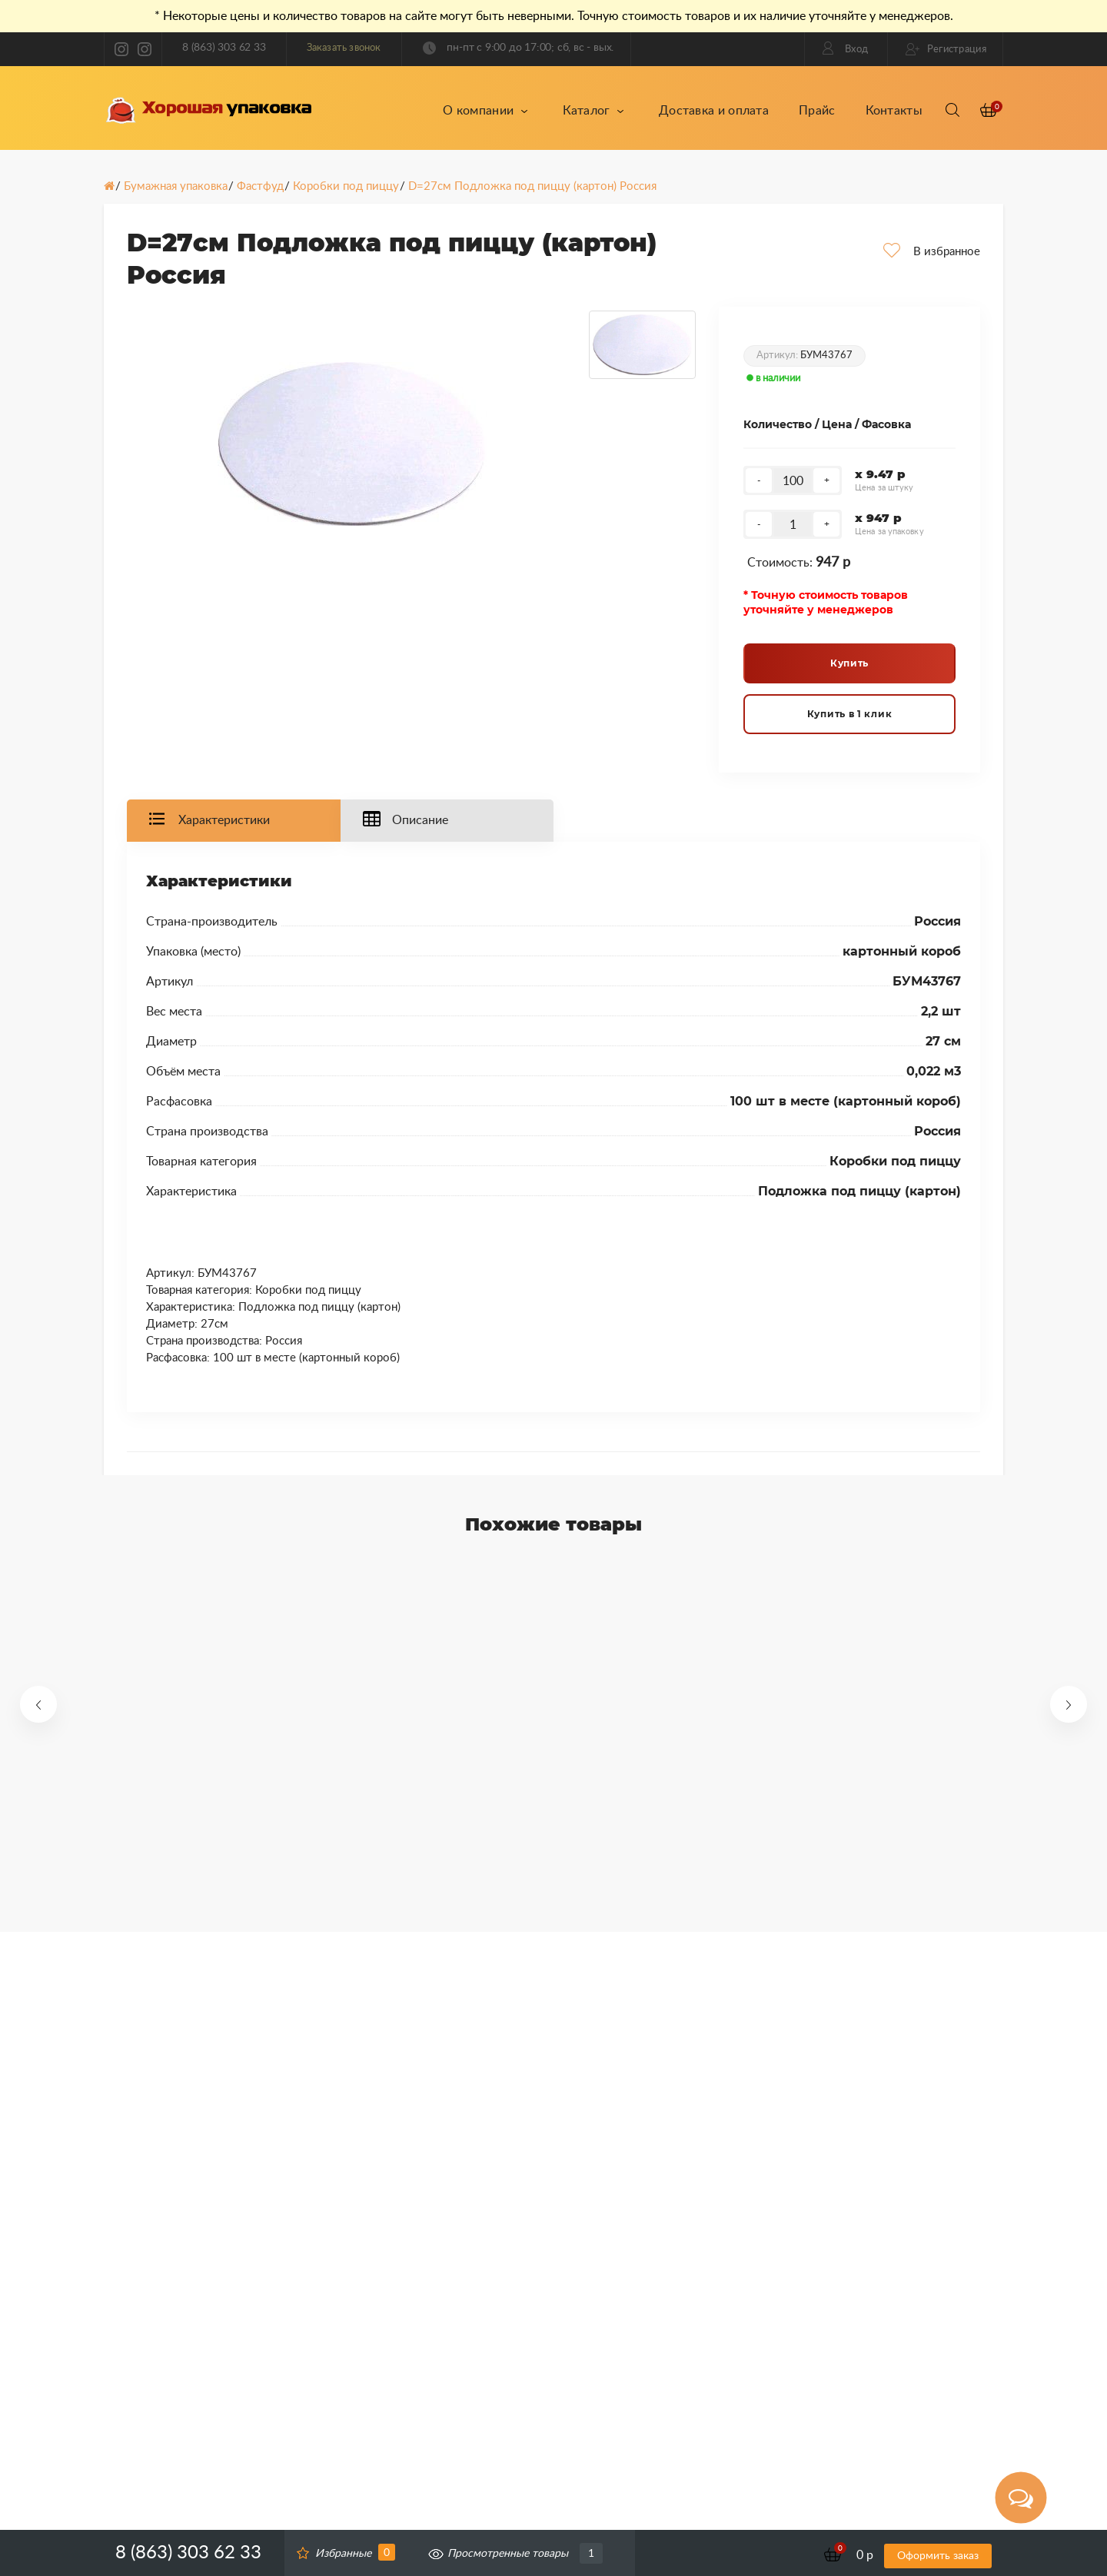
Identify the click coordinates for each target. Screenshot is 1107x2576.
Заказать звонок (344, 48)
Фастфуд (260, 186)
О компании (485, 111)
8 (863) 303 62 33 (224, 47)
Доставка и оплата (714, 111)
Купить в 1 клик (850, 714)
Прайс (817, 111)
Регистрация (946, 49)
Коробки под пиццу (346, 186)
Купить (849, 663)
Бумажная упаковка (176, 186)
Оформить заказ (938, 2556)
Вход (846, 48)
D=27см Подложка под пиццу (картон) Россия (532, 186)
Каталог (593, 111)
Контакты (894, 111)
